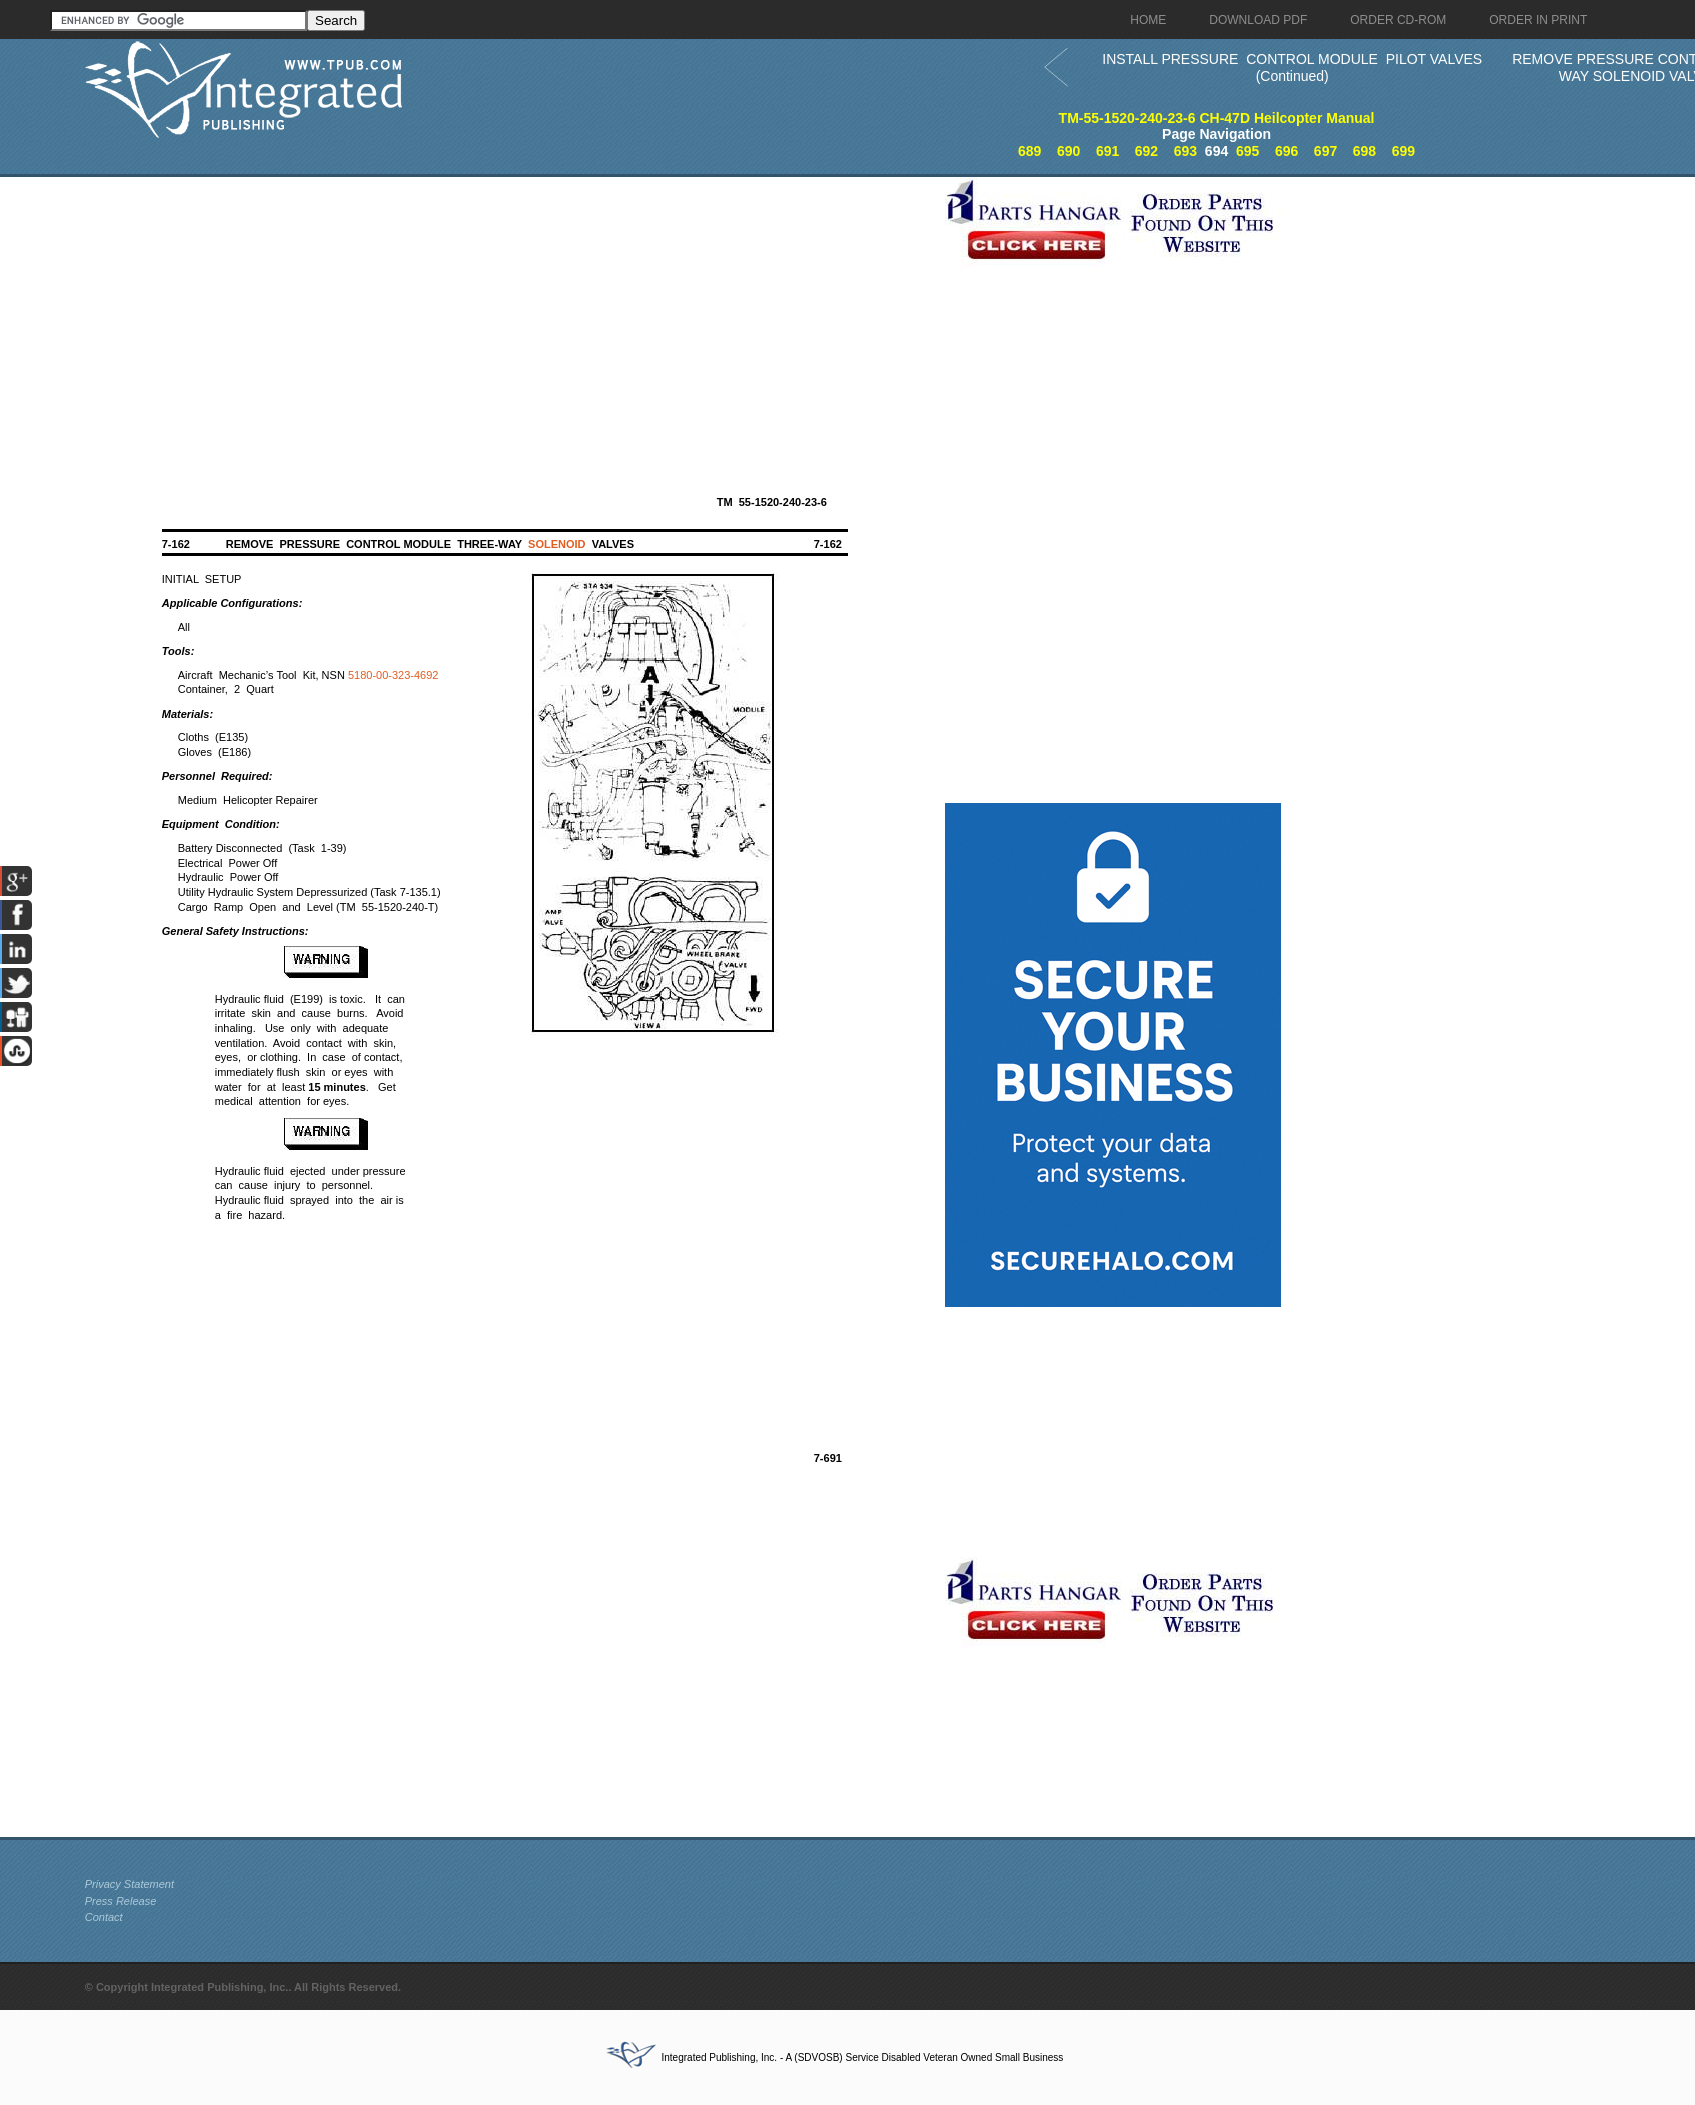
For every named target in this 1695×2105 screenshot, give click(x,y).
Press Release (121, 1901)
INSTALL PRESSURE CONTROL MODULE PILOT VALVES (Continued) (1292, 67)
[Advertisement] (510, 317)
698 (1364, 151)
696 (1286, 151)
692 (1146, 151)
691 (1107, 151)
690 (1068, 151)
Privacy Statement (129, 1884)
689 (1029, 151)
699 (1403, 151)
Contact (104, 1917)
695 (1247, 151)
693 (1185, 151)
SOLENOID (556, 544)
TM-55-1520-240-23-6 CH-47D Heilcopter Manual (1217, 118)
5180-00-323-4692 (393, 675)
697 (1325, 151)
